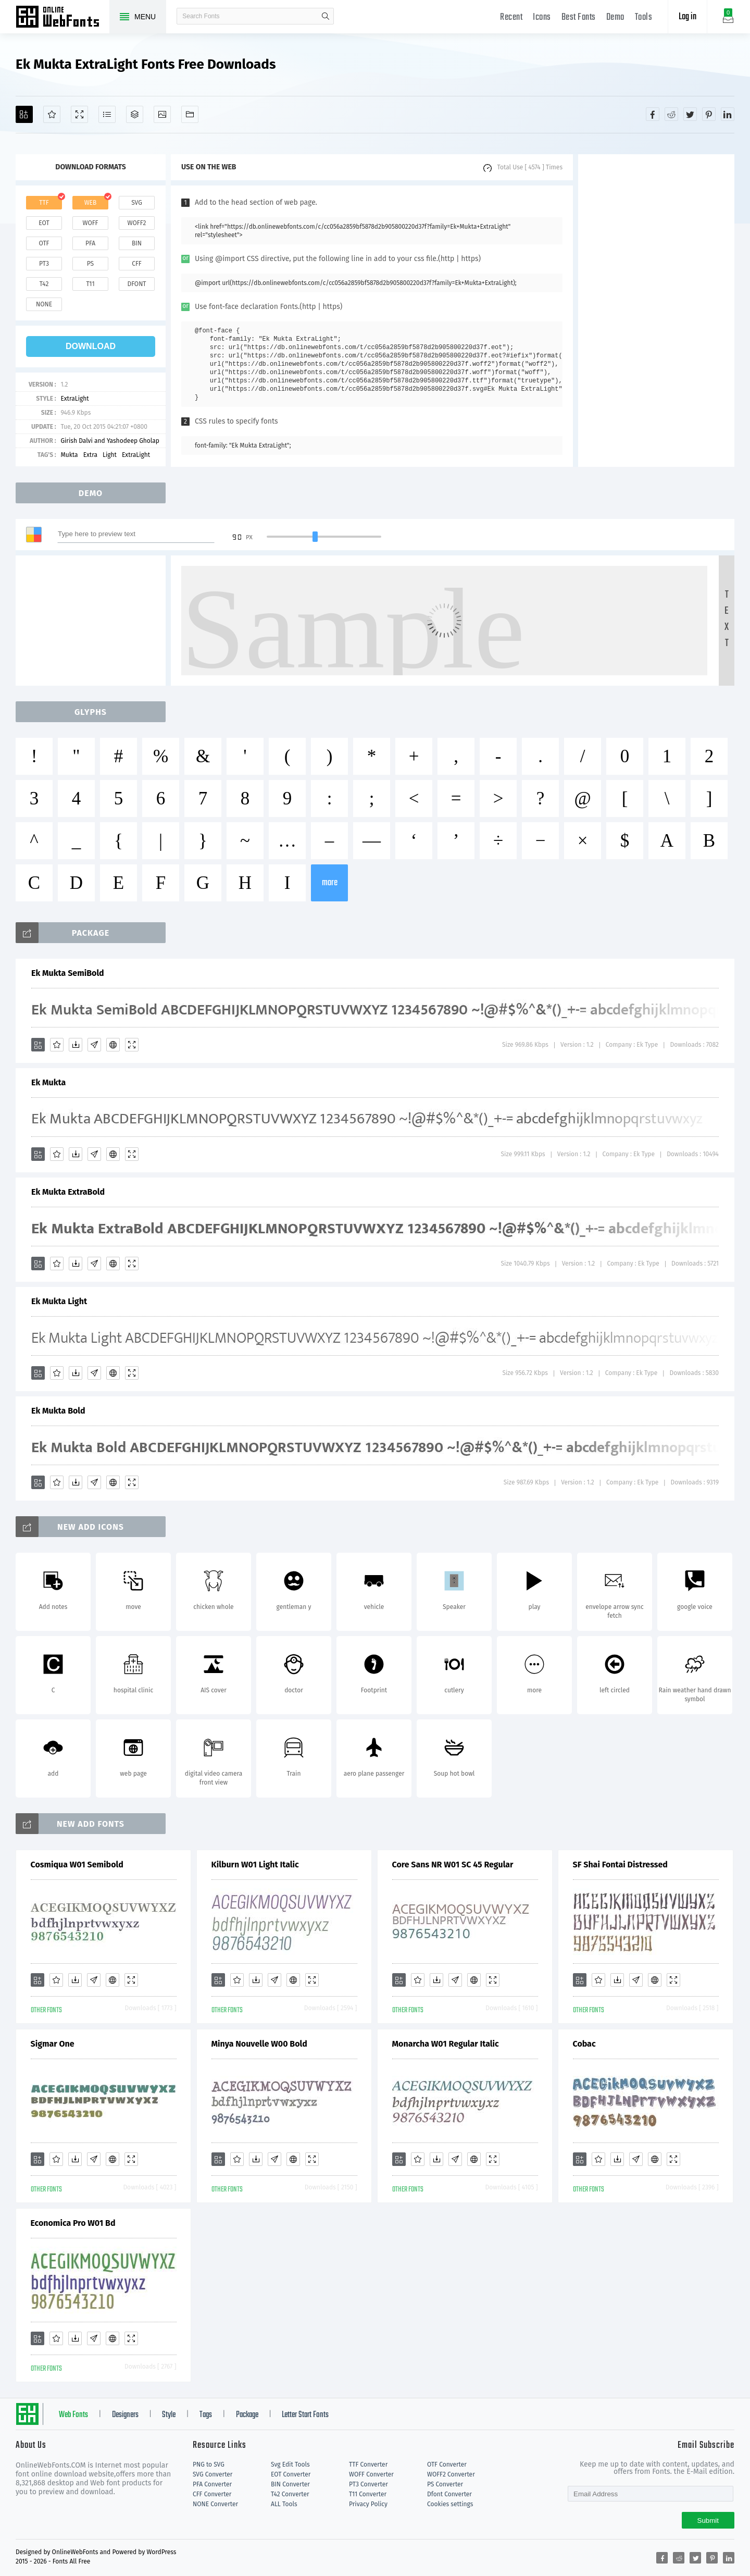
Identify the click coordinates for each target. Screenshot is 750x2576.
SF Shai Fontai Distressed (620, 1864)
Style (169, 2415)
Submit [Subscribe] (708, 2520)
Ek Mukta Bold (58, 1411)
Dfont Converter (449, 2494)
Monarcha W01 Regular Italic (445, 2044)
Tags (205, 2415)
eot (44, 223)
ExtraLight (74, 398)
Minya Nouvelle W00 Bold (259, 2044)
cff (137, 263)
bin (137, 243)
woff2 (137, 223)
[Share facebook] (652, 114)
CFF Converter (212, 2494)
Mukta (69, 455)
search (325, 16)
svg (136, 202)
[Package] (134, 114)
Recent (511, 17)
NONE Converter (215, 2504)
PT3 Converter (368, 2484)
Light (110, 455)
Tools (644, 17)
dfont (136, 284)
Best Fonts (578, 17)
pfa (90, 243)
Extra (90, 455)
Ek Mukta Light (59, 1301)
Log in (687, 16)
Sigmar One (52, 2044)
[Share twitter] (690, 114)
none (44, 304)
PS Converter (445, 2484)
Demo (615, 17)
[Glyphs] (107, 114)
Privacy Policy (368, 2504)
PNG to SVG (208, 2464)
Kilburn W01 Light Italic (255, 1864)
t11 (90, 284)
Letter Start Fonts (305, 2415)
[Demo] (79, 114)
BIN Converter (290, 2484)
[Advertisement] (656, 310)
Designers (125, 2415)
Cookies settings (450, 2504)
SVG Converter (212, 2474)
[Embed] (113, 1044)
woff (90, 223)
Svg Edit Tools (290, 2464)
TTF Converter (368, 2464)
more (330, 882)
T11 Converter (367, 2494)
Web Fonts (73, 2415)
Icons (542, 17)
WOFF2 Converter (451, 2474)
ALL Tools (284, 2504)
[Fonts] (189, 114)
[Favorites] (51, 114)
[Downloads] (75, 1044)
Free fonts (62, 17)
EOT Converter (290, 2474)
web (90, 202)
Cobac (584, 2044)
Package (247, 2415)
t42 (44, 284)
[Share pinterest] (709, 114)
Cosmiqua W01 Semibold (77, 1864)
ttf (43, 202)
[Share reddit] (671, 114)
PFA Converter (212, 2484)
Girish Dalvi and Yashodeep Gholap (109, 440)
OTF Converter (447, 2464)
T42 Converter (290, 2494)
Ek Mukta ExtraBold (68, 1192)
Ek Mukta (48, 1082)
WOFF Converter (371, 2474)
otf (44, 243)
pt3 (44, 263)
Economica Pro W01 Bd (73, 2223)
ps (90, 263)
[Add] (24, 114)
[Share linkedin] (727, 114)
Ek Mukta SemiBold (67, 973)
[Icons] (162, 114)
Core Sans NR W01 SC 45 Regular (453, 1864)
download (91, 346)
